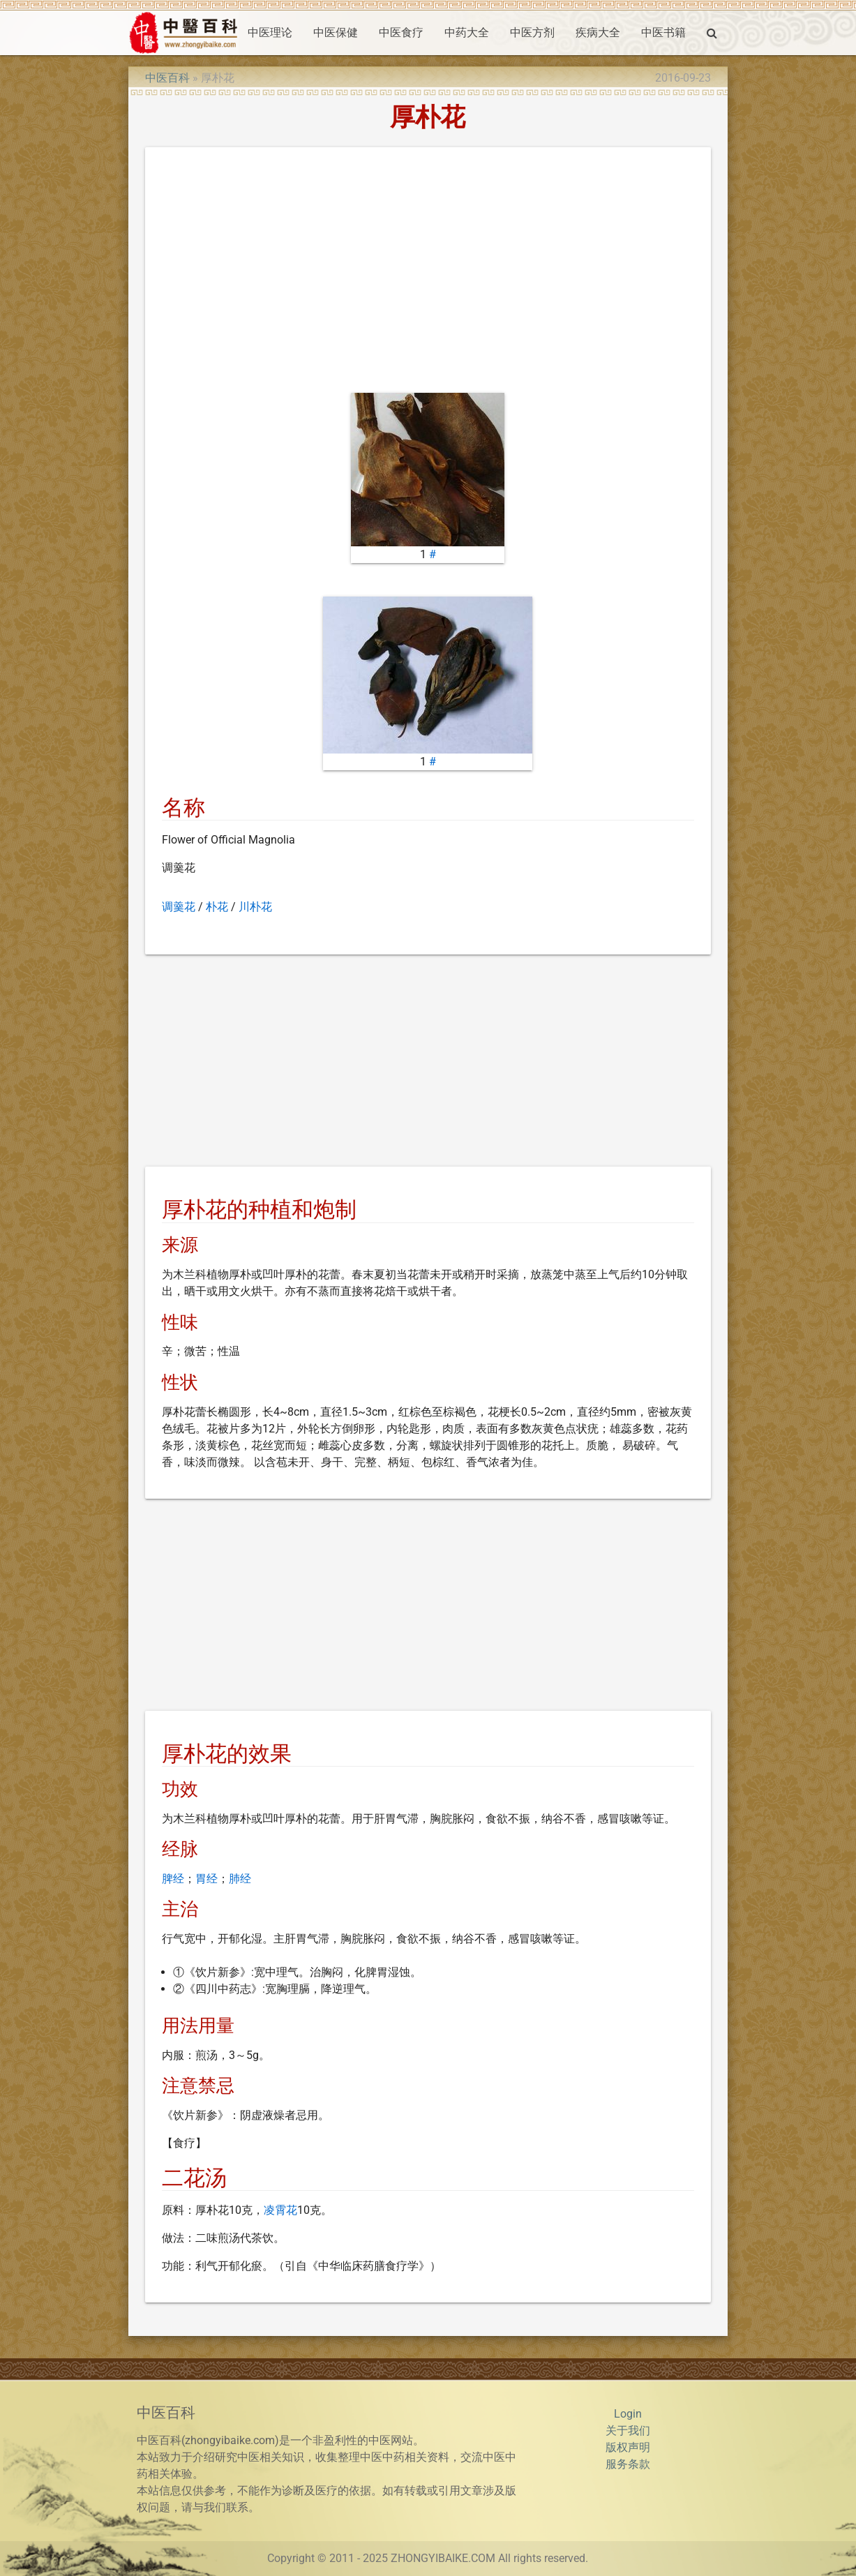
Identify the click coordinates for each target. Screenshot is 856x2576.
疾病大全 (598, 32)
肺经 (240, 1878)
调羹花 (178, 906)
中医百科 (167, 77)
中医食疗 (401, 32)
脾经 (173, 1878)
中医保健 (335, 32)
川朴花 (255, 906)
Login (628, 2413)
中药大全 (466, 32)
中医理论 (270, 32)
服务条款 (628, 2464)
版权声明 (628, 2447)
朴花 (217, 906)
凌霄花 (280, 2210)
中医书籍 (663, 32)
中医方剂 (532, 32)
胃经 (206, 1878)
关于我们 (628, 2430)
